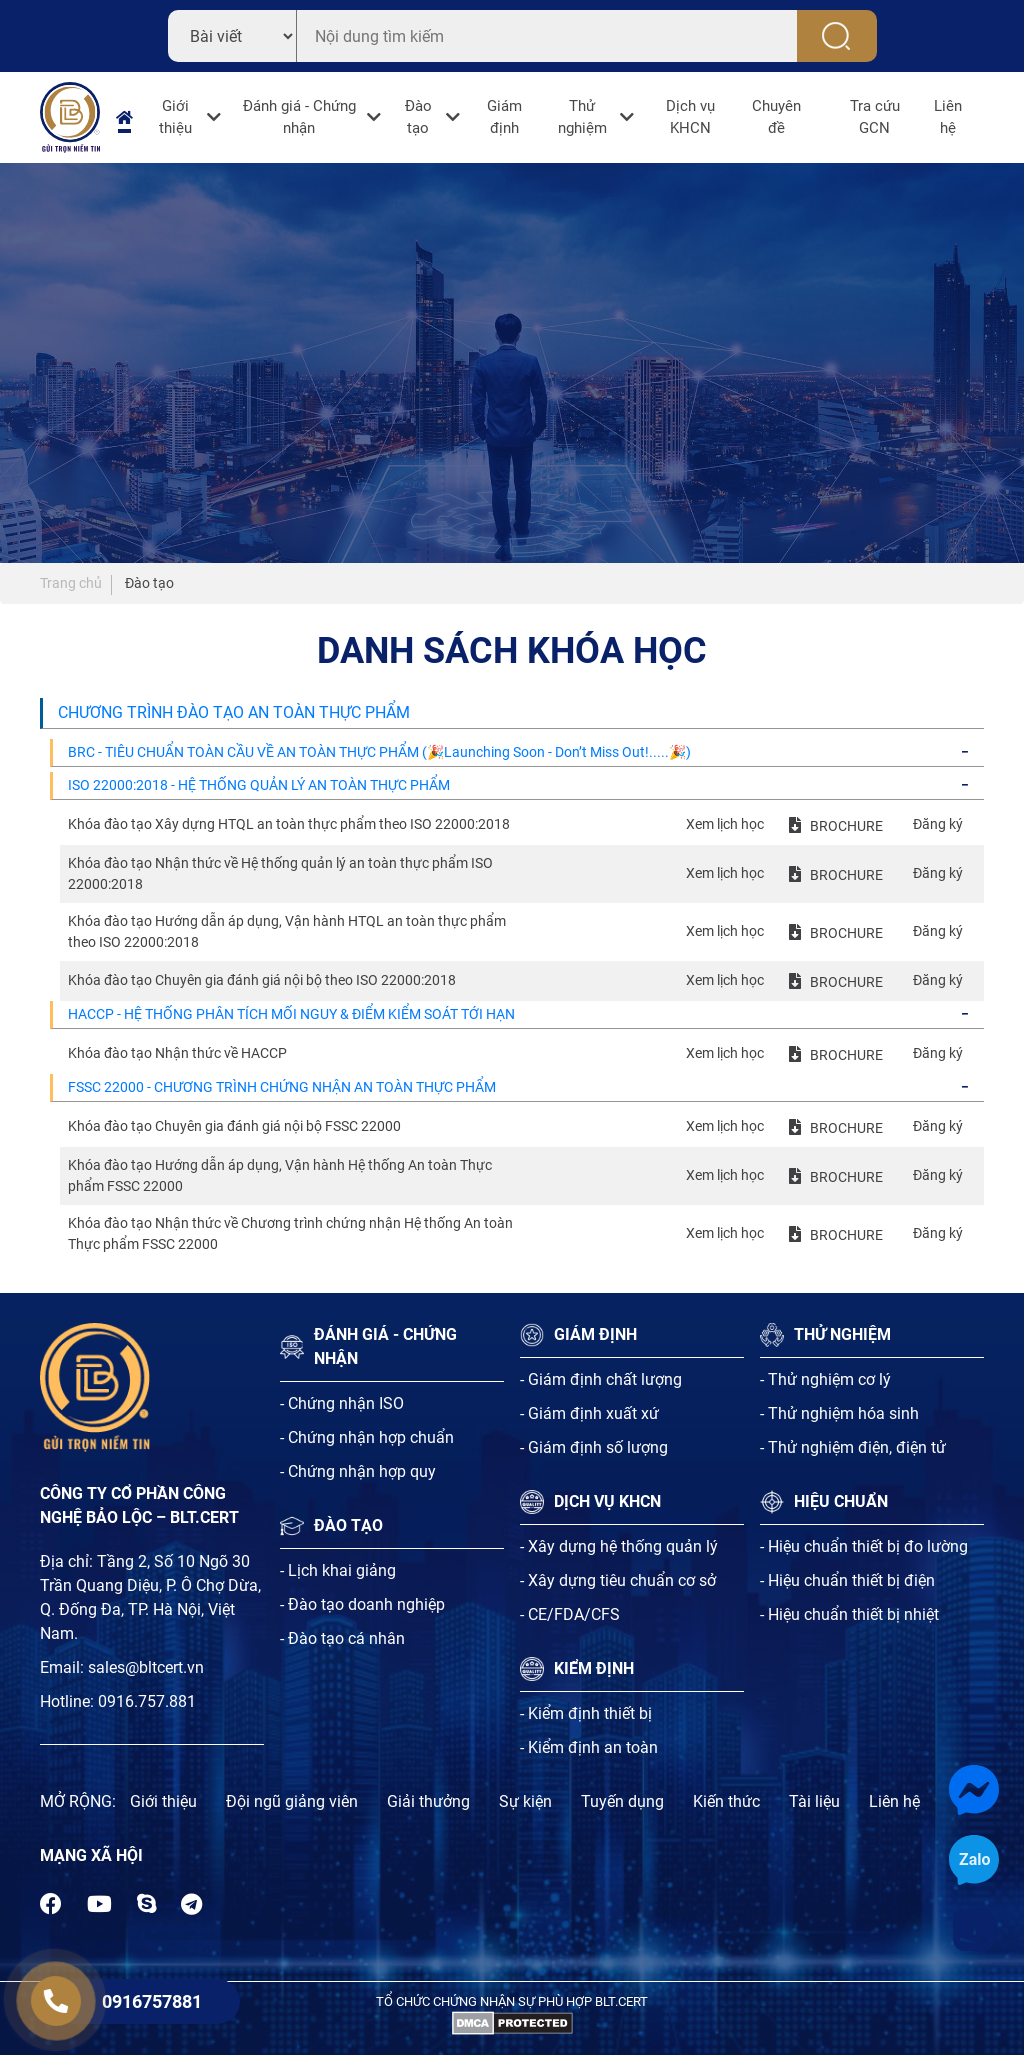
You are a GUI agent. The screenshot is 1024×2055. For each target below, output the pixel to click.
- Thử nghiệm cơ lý (825, 1379)
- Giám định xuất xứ (589, 1413)
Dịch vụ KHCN (690, 117)
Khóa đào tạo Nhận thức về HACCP (177, 1053)
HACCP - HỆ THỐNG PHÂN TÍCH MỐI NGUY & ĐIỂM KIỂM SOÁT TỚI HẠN (291, 1014)
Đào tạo (418, 117)
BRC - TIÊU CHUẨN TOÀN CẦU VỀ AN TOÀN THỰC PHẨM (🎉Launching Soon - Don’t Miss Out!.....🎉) (379, 752)
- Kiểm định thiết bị (586, 1713)
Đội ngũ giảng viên (292, 1801)
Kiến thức (726, 1801)
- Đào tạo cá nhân (342, 1638)
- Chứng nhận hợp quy (358, 1471)
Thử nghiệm (582, 117)
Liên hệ (948, 117)
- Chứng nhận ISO (342, 1403)
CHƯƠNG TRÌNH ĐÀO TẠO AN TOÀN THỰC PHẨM (234, 712)
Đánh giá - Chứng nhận (299, 117)
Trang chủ (71, 583)
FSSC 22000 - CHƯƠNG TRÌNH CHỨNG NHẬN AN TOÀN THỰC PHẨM (282, 1087)
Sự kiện (525, 1801)
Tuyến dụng (622, 1801)
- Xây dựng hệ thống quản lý (619, 1546)
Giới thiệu (175, 117)
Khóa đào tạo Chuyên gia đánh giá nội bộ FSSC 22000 (234, 1126)
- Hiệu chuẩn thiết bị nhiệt (849, 1614)
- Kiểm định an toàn (589, 1747)
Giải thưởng (428, 1801)
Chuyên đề (776, 117)
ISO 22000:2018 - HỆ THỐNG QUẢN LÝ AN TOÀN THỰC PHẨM (259, 785)
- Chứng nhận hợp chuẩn (367, 1437)
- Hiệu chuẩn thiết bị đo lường (864, 1546)
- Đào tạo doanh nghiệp (362, 1604)
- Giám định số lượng (594, 1447)
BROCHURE (846, 826)
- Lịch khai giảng (338, 1570)
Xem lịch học (725, 824)
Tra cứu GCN (875, 117)
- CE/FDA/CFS (570, 1614)
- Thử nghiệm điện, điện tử (853, 1447)
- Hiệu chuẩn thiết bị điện (847, 1580)
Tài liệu (814, 1801)
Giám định (504, 117)
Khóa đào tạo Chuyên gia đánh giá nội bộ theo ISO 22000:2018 (262, 980)
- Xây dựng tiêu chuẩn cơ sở (618, 1580)
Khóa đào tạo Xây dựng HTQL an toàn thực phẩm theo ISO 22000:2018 (289, 824)
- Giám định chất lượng (601, 1379)
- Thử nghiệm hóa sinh (839, 1413)
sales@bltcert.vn (146, 1667)
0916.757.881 (147, 1701)
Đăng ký (938, 824)
